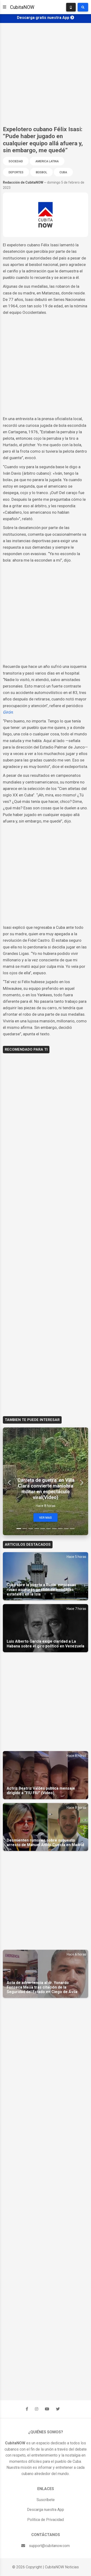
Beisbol (41, 172)
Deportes (16, 172)
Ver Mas (45, 1517)
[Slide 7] (54, 1528)
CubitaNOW (22, 7)
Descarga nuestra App (45, 2509)
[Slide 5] (42, 1528)
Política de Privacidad (45, 2519)
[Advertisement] (45, 74)
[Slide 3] (30, 1528)
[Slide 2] (24, 1528)
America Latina (47, 161)
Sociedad (16, 161)
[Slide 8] (60, 1528)
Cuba (63, 172)
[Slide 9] (66, 1528)
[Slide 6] (48, 1528)
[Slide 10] (72, 1528)
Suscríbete (46, 2499)
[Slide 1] (18, 1528)
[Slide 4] (36, 1528)
